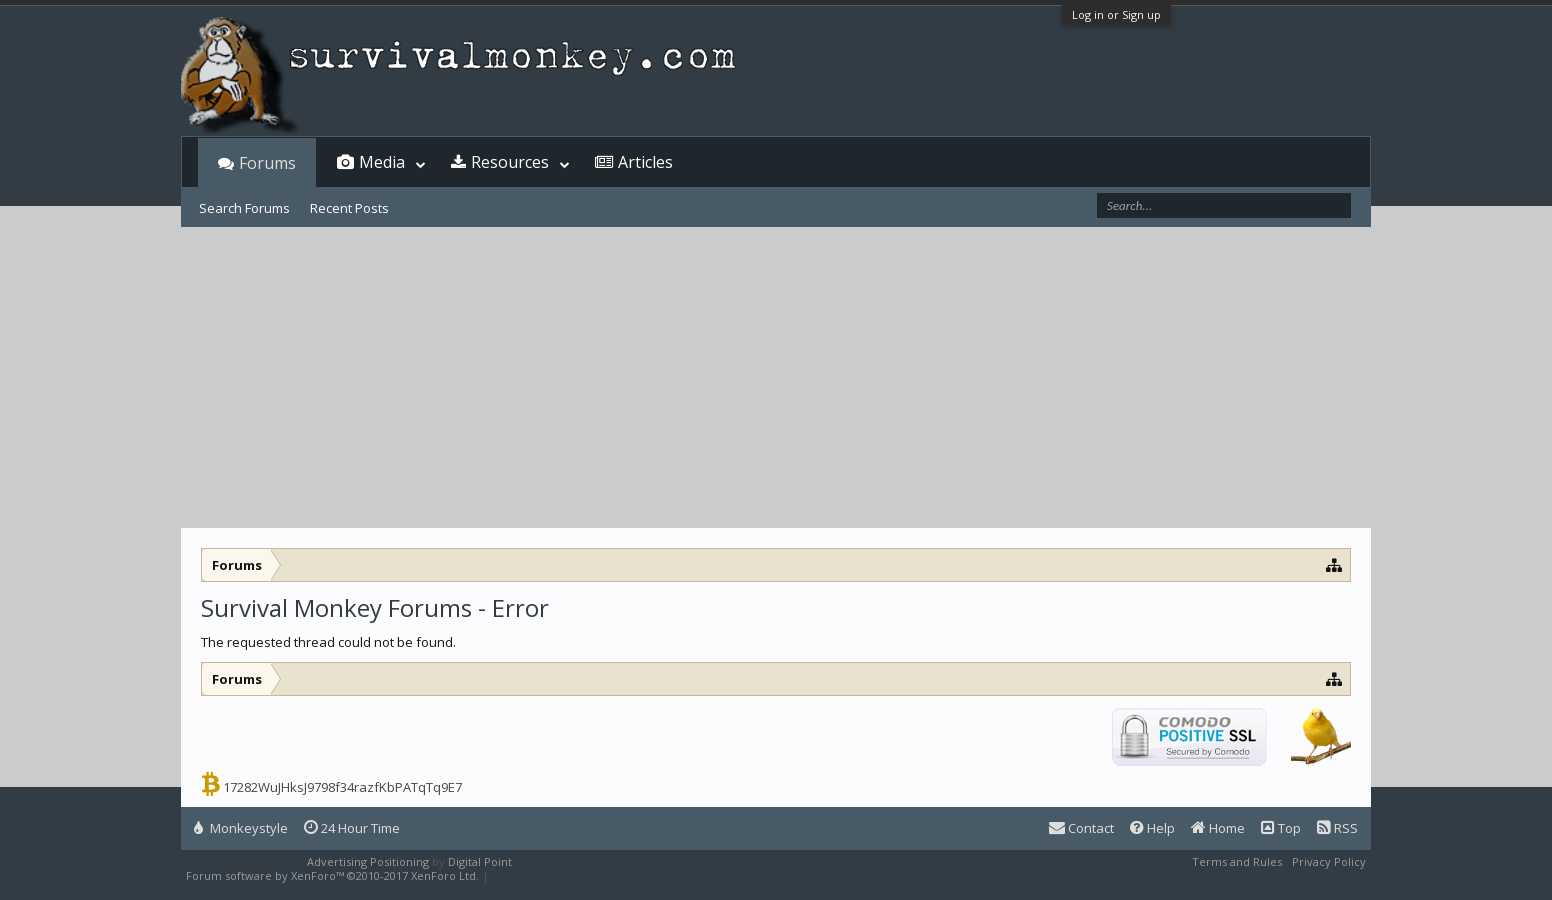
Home (1218, 828)
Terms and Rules (1237, 861)
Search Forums (244, 208)
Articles (645, 162)
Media (382, 162)
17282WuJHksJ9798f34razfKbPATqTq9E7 (342, 787)
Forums (267, 163)
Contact (1081, 828)
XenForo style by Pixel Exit (562, 875)
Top (1281, 828)
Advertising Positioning (368, 861)
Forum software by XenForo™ (332, 875)
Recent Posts (349, 208)
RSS (1337, 828)
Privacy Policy (1329, 861)
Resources (510, 162)
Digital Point (480, 861)
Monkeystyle (241, 828)
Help (1152, 828)
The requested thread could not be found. (328, 642)
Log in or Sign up (1116, 14)
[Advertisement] (776, 378)
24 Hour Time (352, 828)
